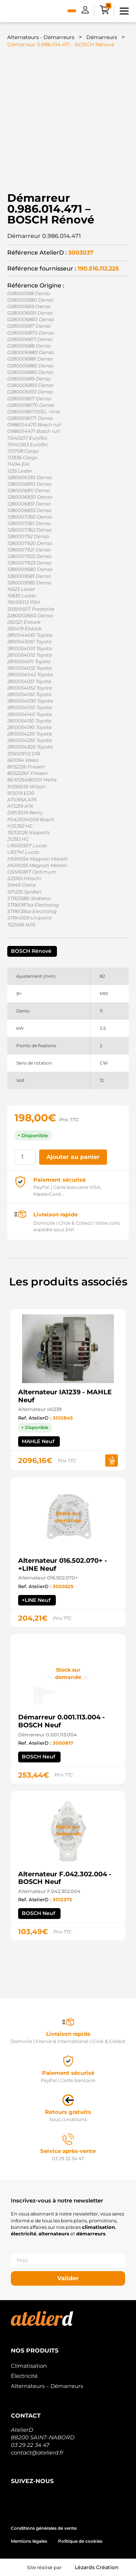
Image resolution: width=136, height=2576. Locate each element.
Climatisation (29, 2365)
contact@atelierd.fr (37, 2452)
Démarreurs (101, 37)
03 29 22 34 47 (30, 2444)
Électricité (24, 2375)
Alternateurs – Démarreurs (47, 2386)
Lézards (97, 2567)
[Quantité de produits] (25, 1157)
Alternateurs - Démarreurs (40, 37)
